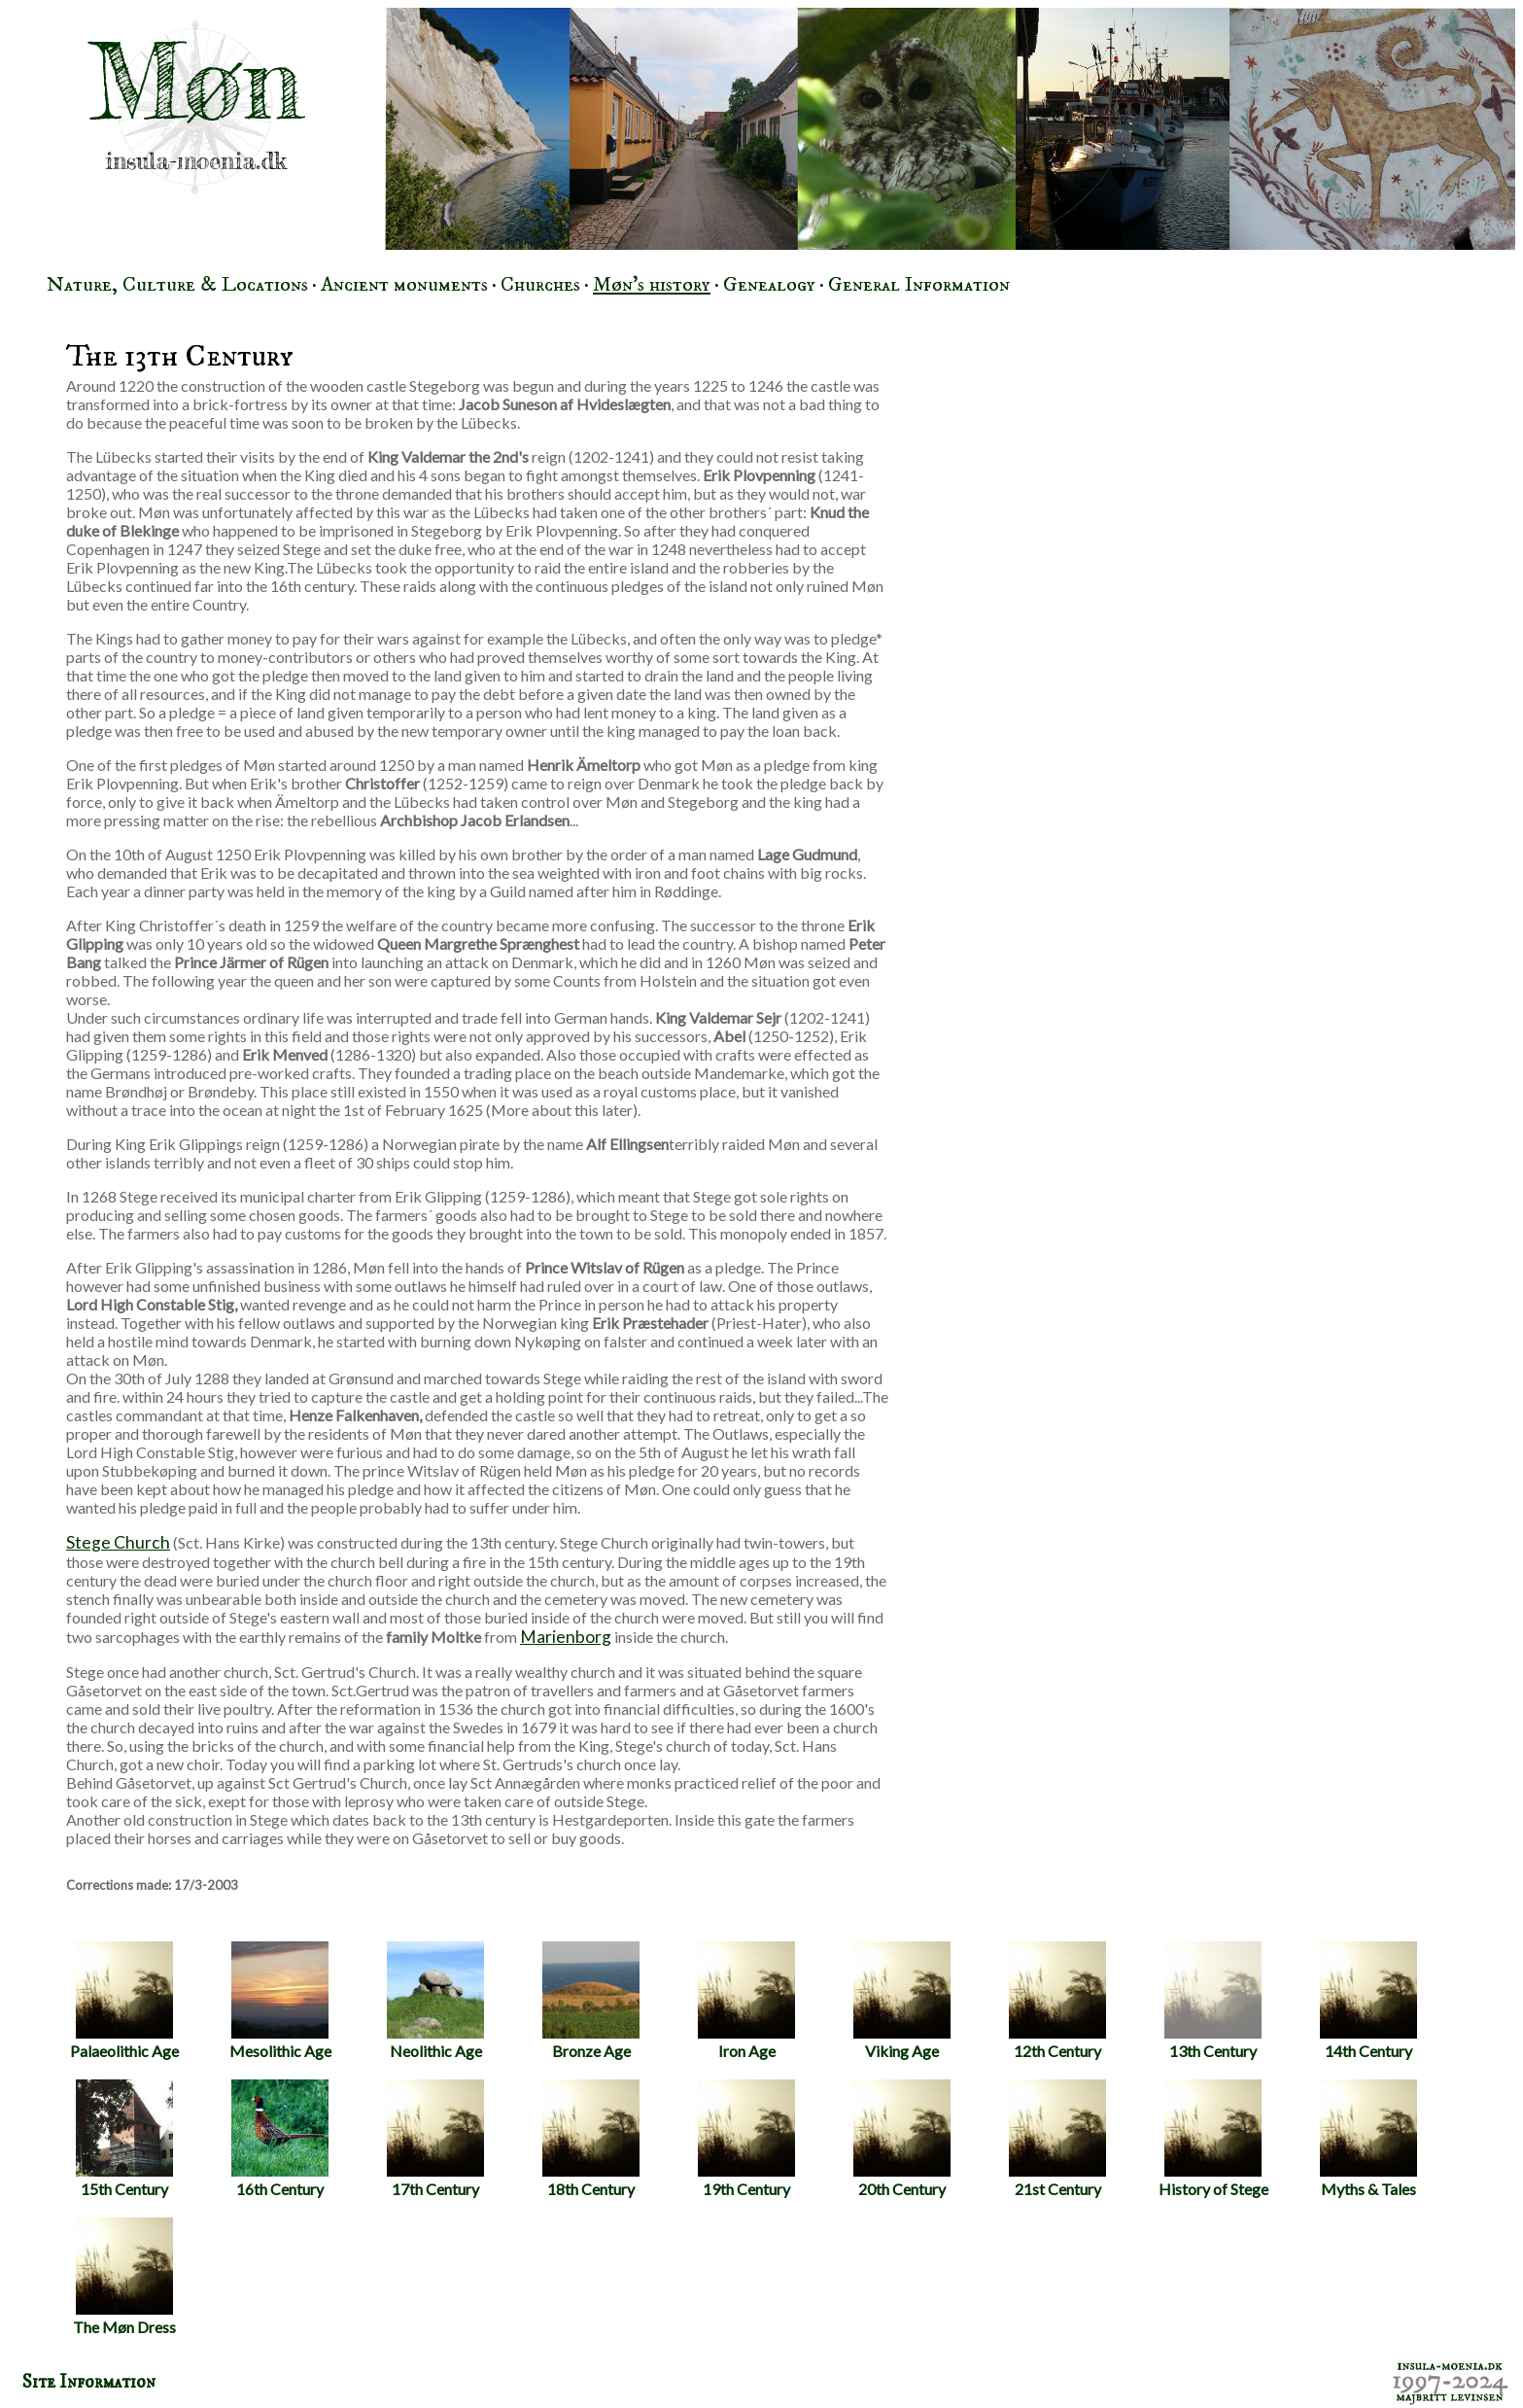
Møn (196, 81)
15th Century (124, 2138)
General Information (919, 284)
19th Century (746, 2138)
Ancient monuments (404, 284)
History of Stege (1213, 2138)
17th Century (435, 2138)
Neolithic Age (435, 2000)
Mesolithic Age (280, 2000)
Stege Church (118, 1542)
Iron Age (746, 2000)
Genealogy (769, 284)
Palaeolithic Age (124, 2000)
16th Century (280, 2138)
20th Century (902, 2138)
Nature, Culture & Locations (177, 284)
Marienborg (565, 1636)
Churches (540, 284)
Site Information (89, 2381)
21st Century (1057, 2138)
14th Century (1368, 2000)
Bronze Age (591, 2000)
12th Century (1057, 2000)
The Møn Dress (124, 2276)
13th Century (1213, 2000)
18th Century (591, 2138)
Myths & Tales (1368, 2138)
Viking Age (902, 2000)
